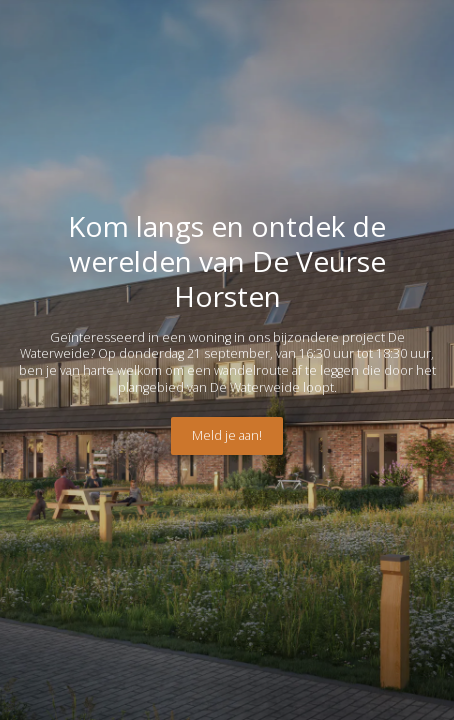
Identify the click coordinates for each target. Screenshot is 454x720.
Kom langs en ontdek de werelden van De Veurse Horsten (227, 261)
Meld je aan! (227, 435)
